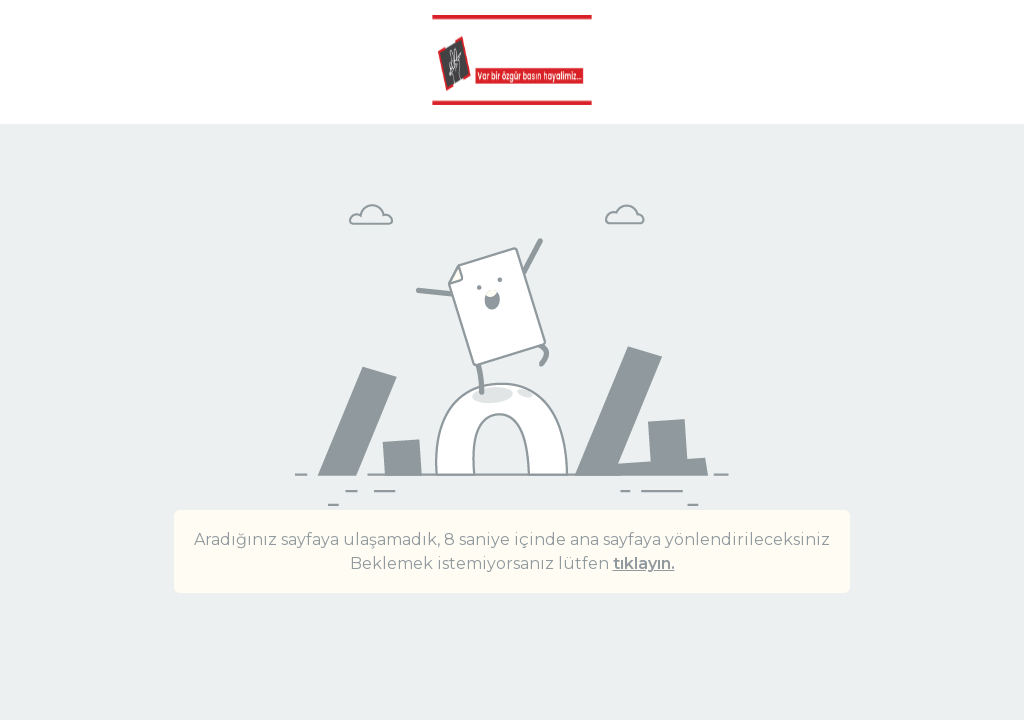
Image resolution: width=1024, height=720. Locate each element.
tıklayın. (644, 563)
